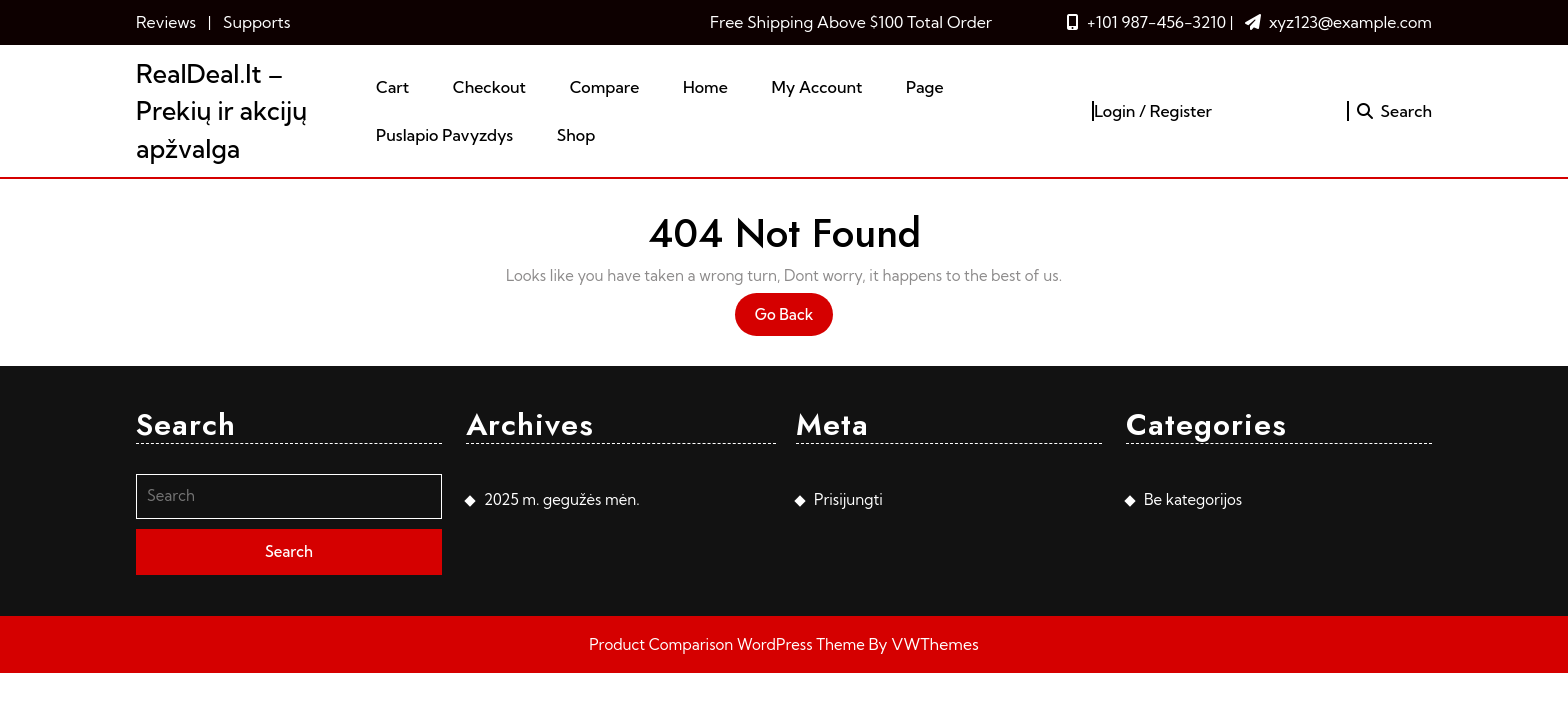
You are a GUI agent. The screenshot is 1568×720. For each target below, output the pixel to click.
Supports (257, 22)
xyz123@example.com (1350, 22)
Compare (605, 87)
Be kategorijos (1193, 499)
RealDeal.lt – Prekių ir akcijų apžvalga (221, 111)
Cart (392, 87)
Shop (576, 135)
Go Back (794, 319)
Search (1394, 111)
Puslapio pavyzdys (444, 135)
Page (925, 87)
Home (705, 87)
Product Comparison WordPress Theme (728, 644)
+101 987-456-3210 (1156, 22)
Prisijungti (848, 499)
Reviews (166, 22)
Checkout (489, 87)
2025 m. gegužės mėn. (562, 499)
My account (816, 87)
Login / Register (1153, 111)
